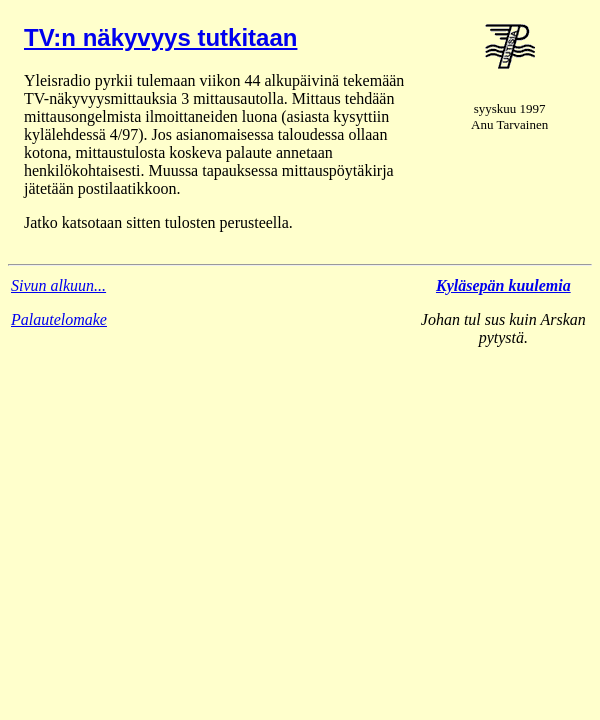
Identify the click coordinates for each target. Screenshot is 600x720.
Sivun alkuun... (58, 285)
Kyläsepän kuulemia (503, 285)
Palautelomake (59, 319)
